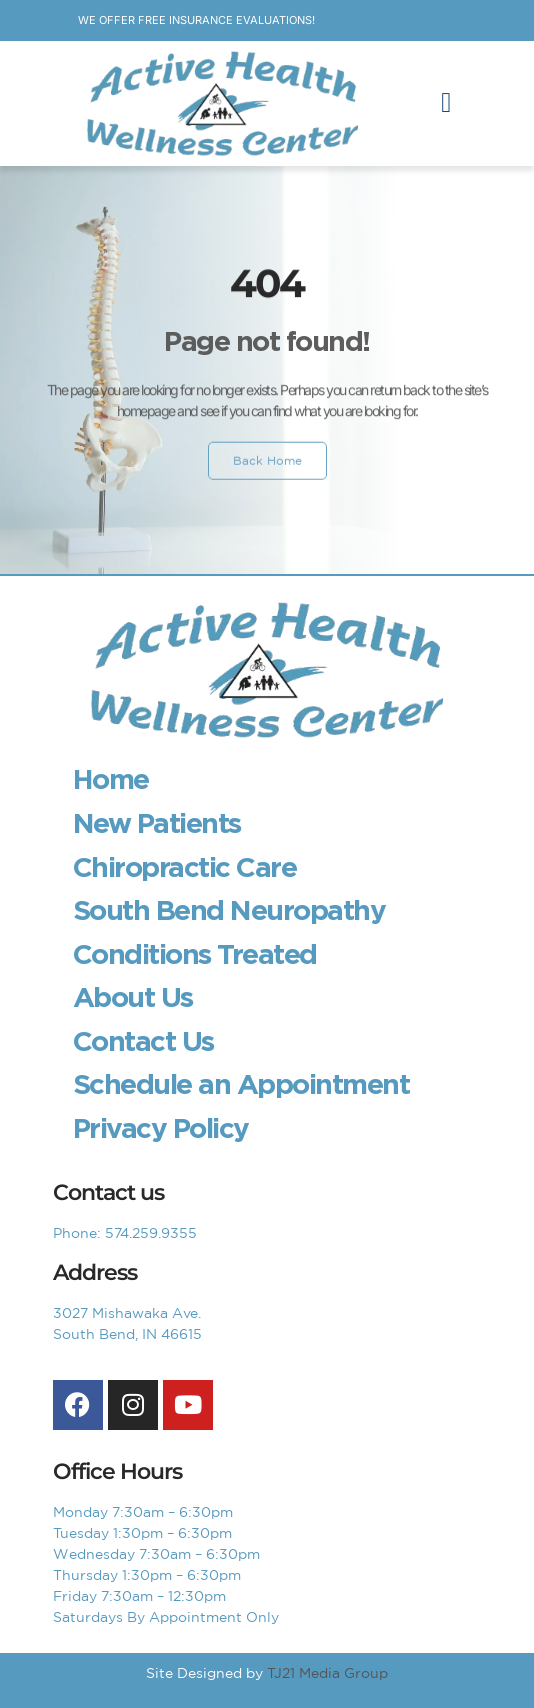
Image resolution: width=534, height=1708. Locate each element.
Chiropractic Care (185, 867)
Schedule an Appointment (241, 1084)
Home (111, 779)
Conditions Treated (195, 954)
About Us (133, 997)
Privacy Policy (161, 1128)
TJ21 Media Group (327, 1673)
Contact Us (143, 1041)
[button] (446, 103)
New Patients (157, 823)
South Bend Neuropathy (229, 910)
